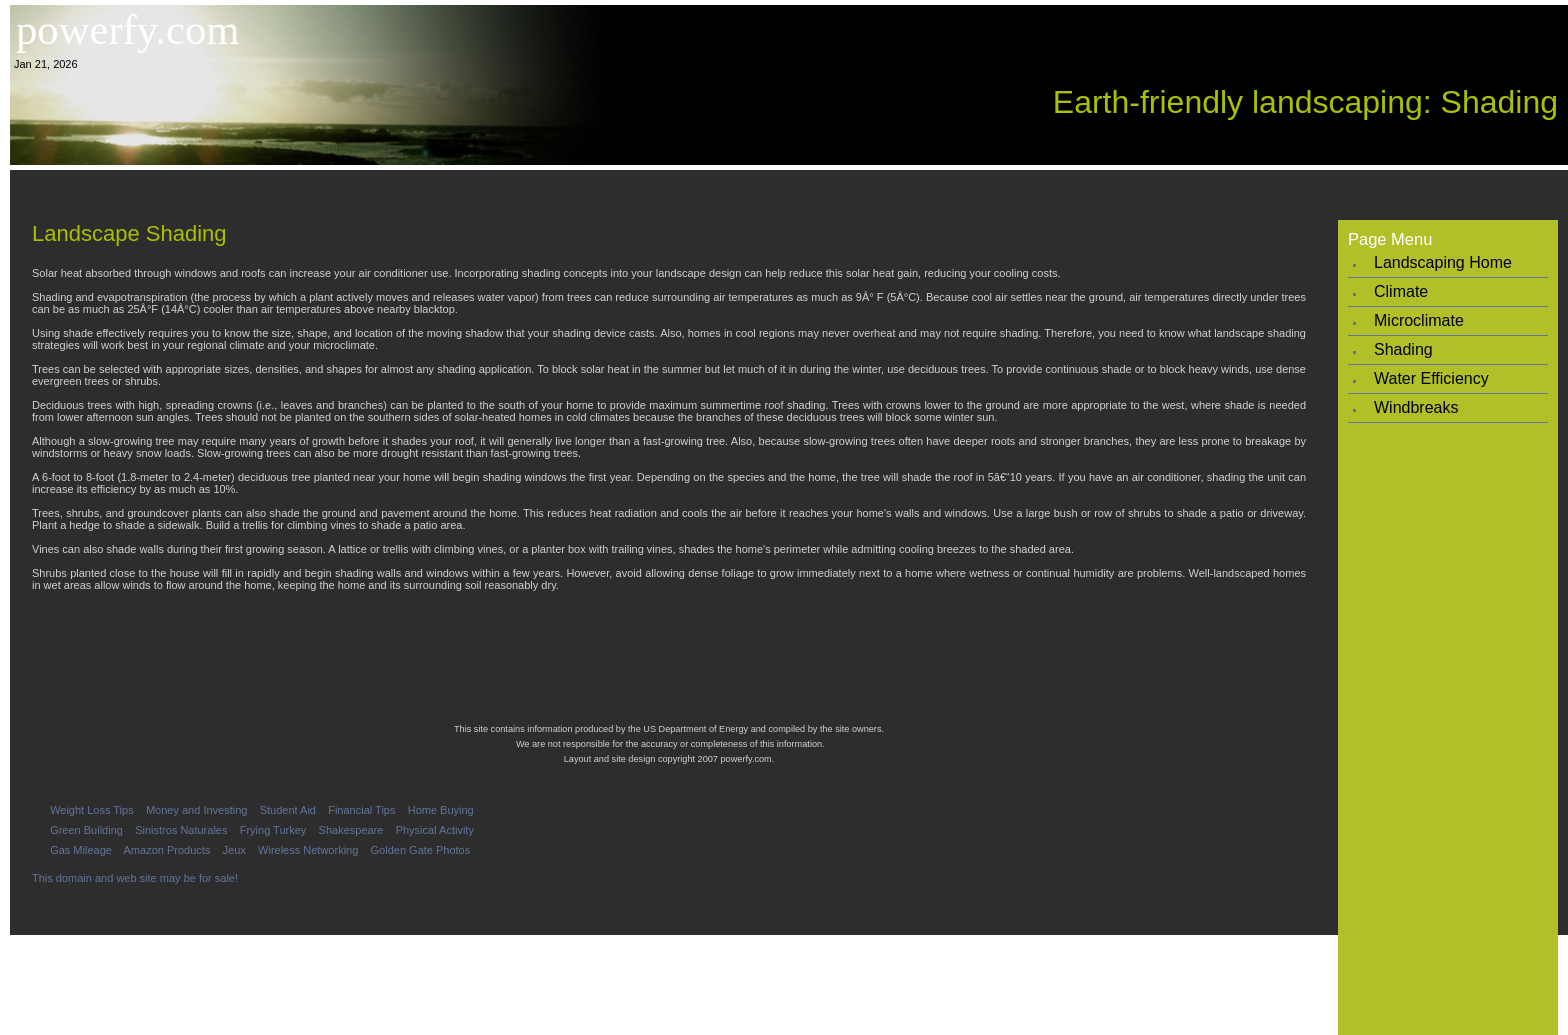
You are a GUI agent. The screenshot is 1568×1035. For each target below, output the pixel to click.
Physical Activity (435, 830)
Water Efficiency (1431, 378)
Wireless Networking (308, 850)
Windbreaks (1416, 407)
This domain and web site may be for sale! (135, 878)
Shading (1403, 349)
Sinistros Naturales (181, 830)
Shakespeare (351, 830)
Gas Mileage (81, 850)
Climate (1401, 291)
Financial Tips (361, 810)
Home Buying (441, 810)
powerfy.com (127, 29)
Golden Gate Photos (421, 850)
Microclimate (1419, 320)
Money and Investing (197, 810)
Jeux (234, 850)
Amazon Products (167, 850)
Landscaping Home (1443, 262)
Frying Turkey (273, 830)
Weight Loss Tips (92, 810)
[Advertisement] (789, 187)
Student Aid (288, 810)
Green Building (86, 830)
